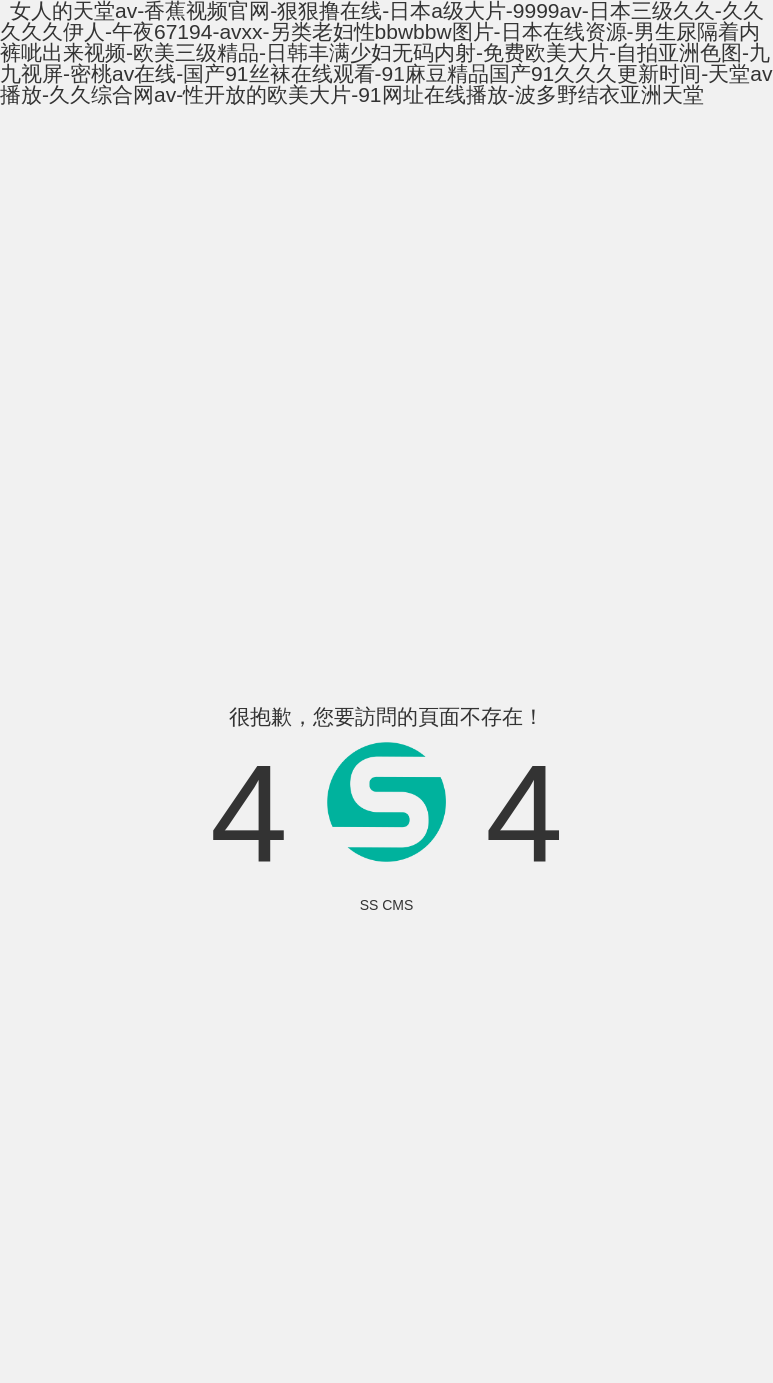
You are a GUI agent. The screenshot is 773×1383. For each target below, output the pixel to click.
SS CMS (387, 905)
